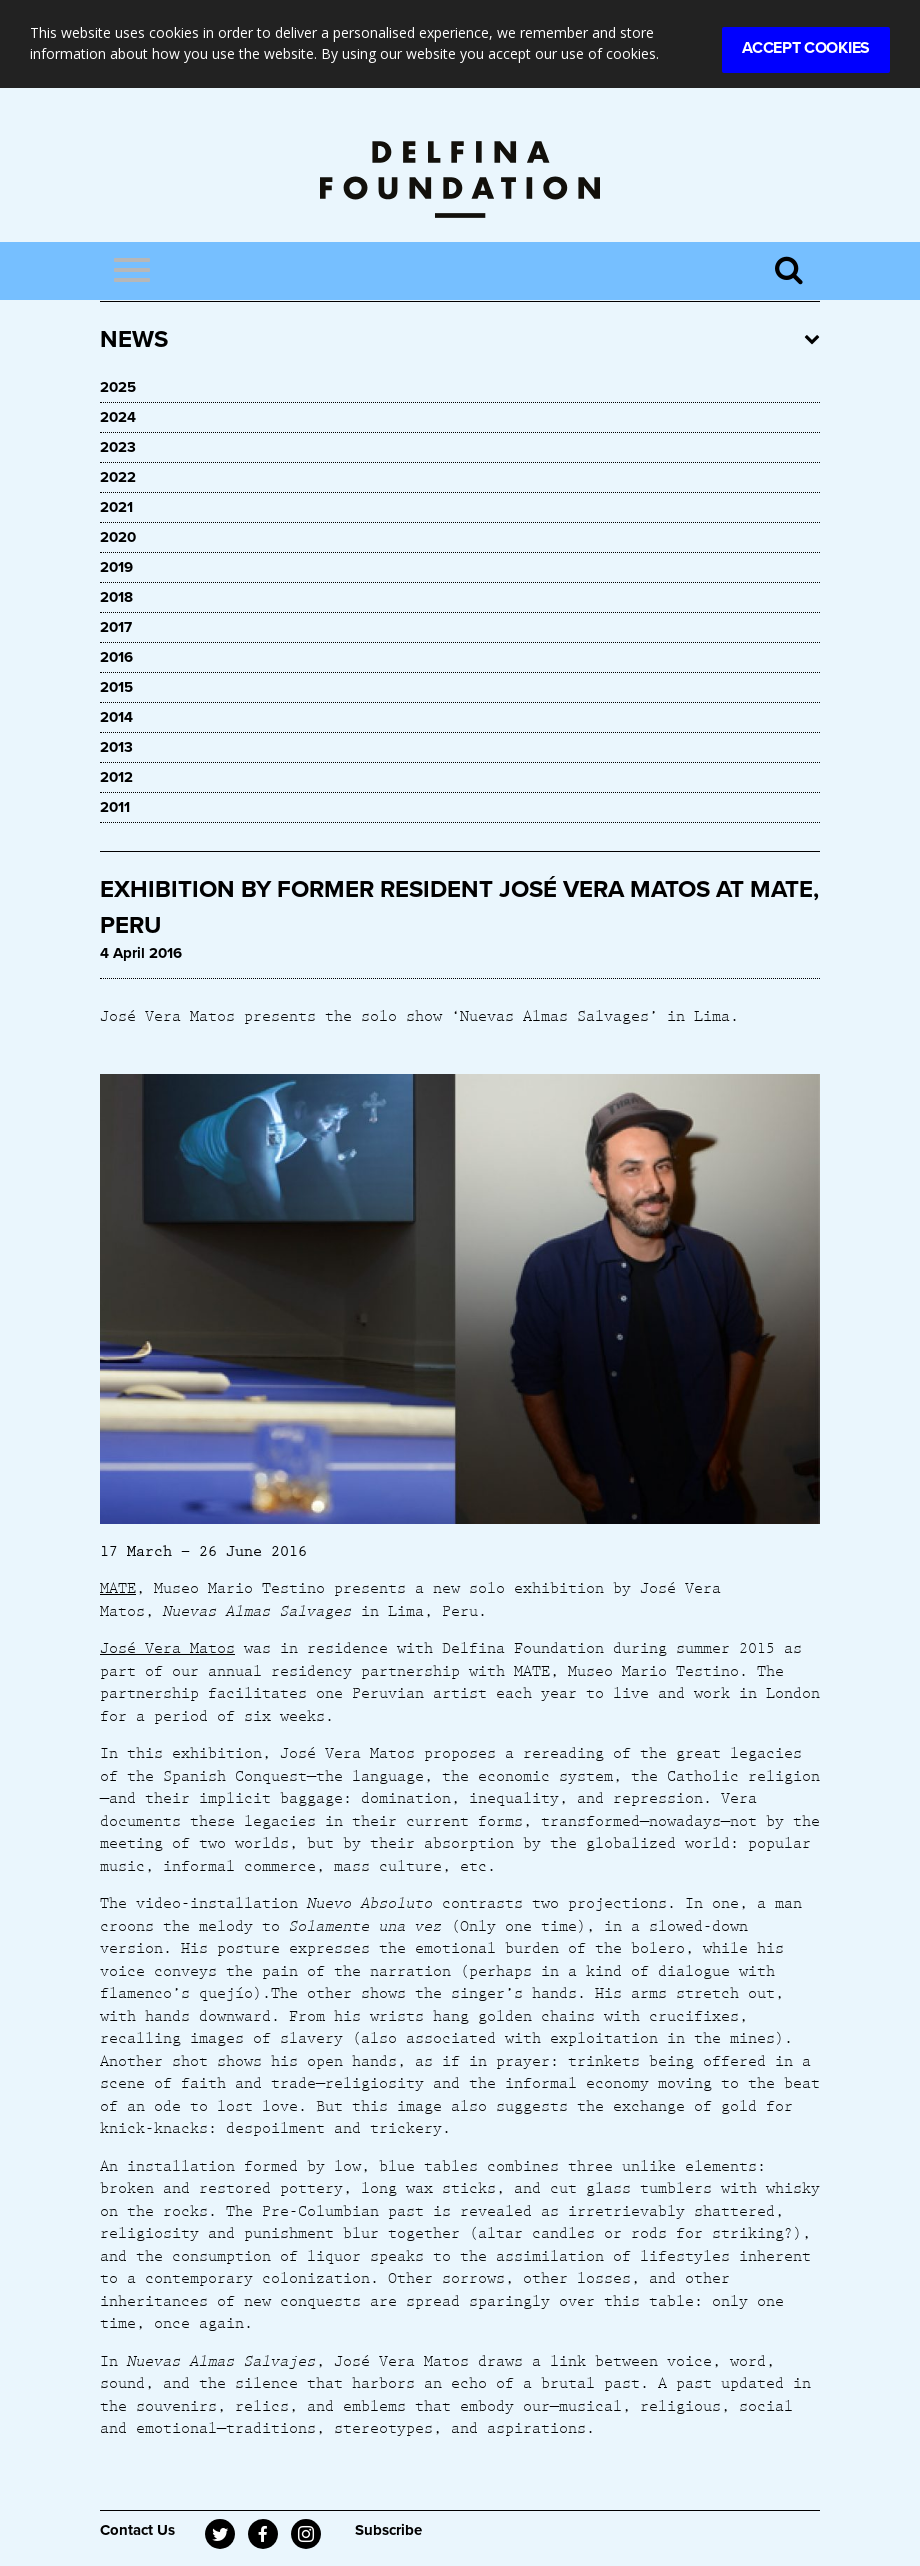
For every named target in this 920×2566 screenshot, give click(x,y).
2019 (116, 567)
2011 (115, 807)
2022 (118, 477)
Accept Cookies (806, 48)
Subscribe (388, 2530)
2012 (116, 777)
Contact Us (137, 2530)
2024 (118, 417)
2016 (116, 657)
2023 (118, 447)
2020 (118, 537)
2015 (116, 687)
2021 (116, 507)
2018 (116, 597)
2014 (116, 717)
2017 (116, 627)
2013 (116, 747)
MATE (118, 1587)
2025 (118, 387)
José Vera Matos (167, 1647)
